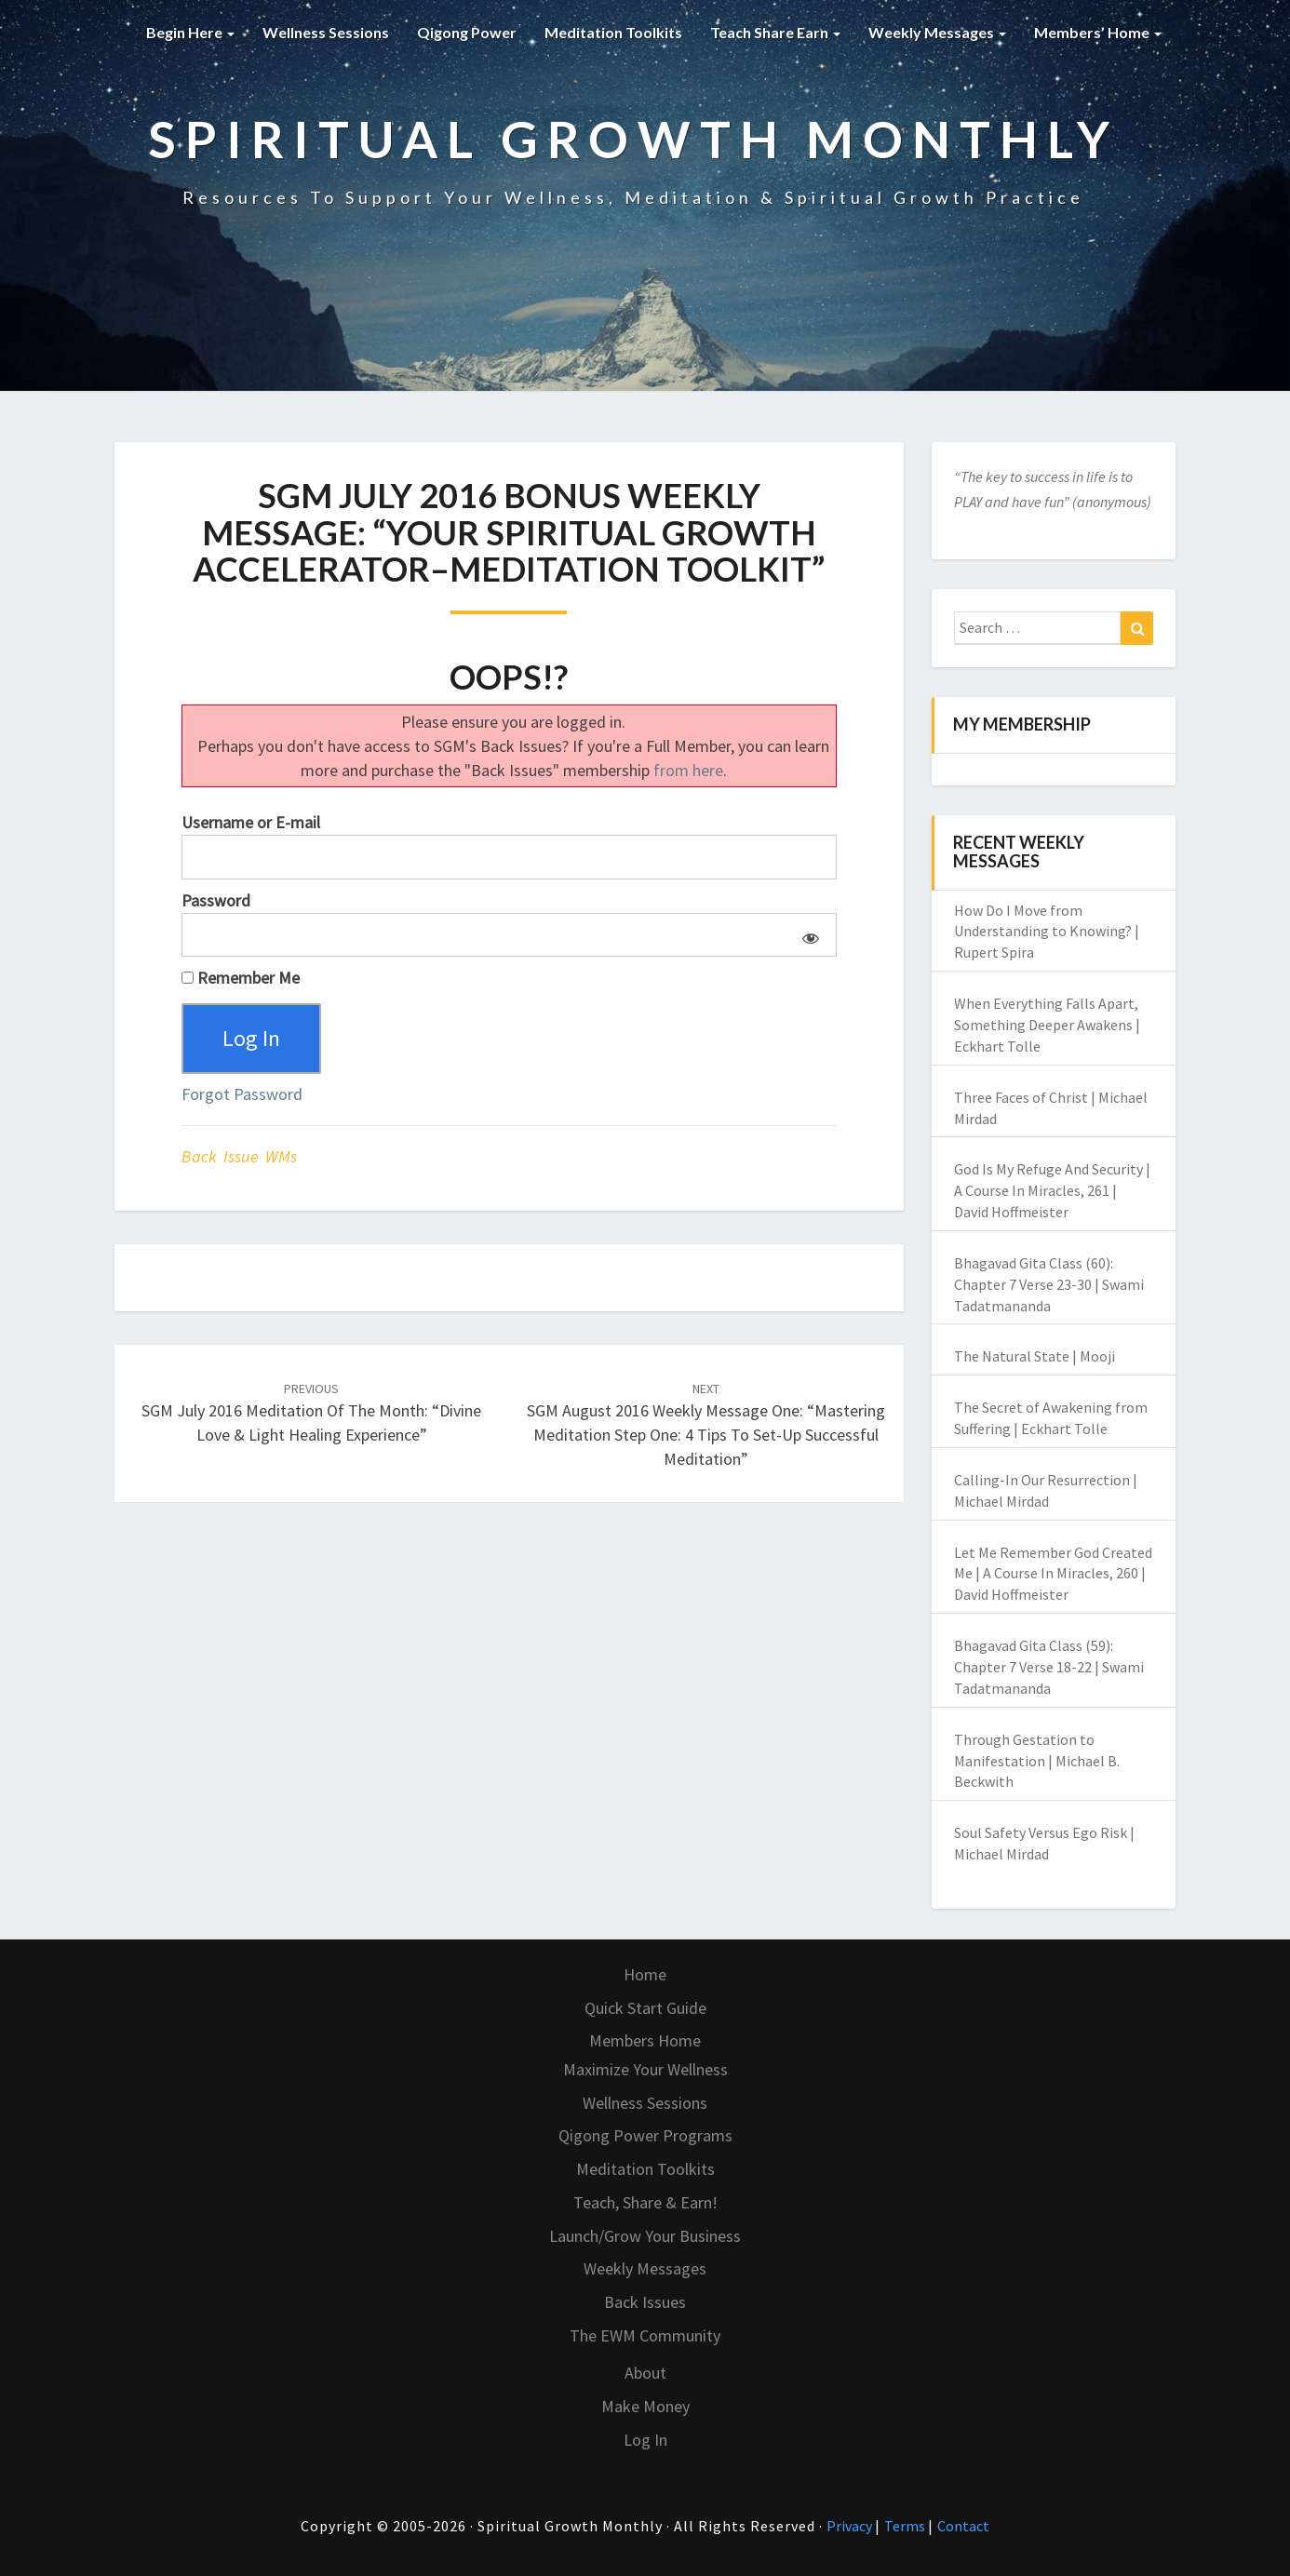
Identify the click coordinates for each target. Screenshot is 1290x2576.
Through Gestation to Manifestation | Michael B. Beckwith (1037, 1760)
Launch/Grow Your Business (645, 2236)
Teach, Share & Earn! (645, 2202)
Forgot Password (241, 1094)
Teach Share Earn (775, 32)
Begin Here (190, 32)
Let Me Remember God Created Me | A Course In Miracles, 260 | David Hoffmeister (1053, 1573)
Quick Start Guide (645, 2008)
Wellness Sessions (325, 32)
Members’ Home (1098, 32)
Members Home (645, 2040)
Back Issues (645, 2302)
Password (215, 900)
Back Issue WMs (239, 1156)
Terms (906, 2525)
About (645, 2372)
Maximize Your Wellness (645, 2069)
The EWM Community (645, 2335)
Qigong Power (467, 32)
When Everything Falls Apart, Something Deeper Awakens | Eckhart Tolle (1047, 1024)
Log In (645, 2439)
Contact (963, 2525)
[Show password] (807, 935)
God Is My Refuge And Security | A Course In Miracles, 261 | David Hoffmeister (1052, 1190)
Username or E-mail (250, 822)
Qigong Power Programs (645, 2135)
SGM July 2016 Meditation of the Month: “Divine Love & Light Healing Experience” (311, 1412)
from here (688, 770)
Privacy (850, 2525)
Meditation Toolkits (613, 32)
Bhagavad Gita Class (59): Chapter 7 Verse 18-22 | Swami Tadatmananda (1049, 1666)
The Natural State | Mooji (1034, 1356)
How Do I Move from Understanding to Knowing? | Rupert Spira (1046, 931)
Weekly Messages (937, 32)
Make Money (645, 2406)
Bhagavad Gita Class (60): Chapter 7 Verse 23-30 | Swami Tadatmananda (1049, 1284)
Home (645, 1974)
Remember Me (240, 977)
